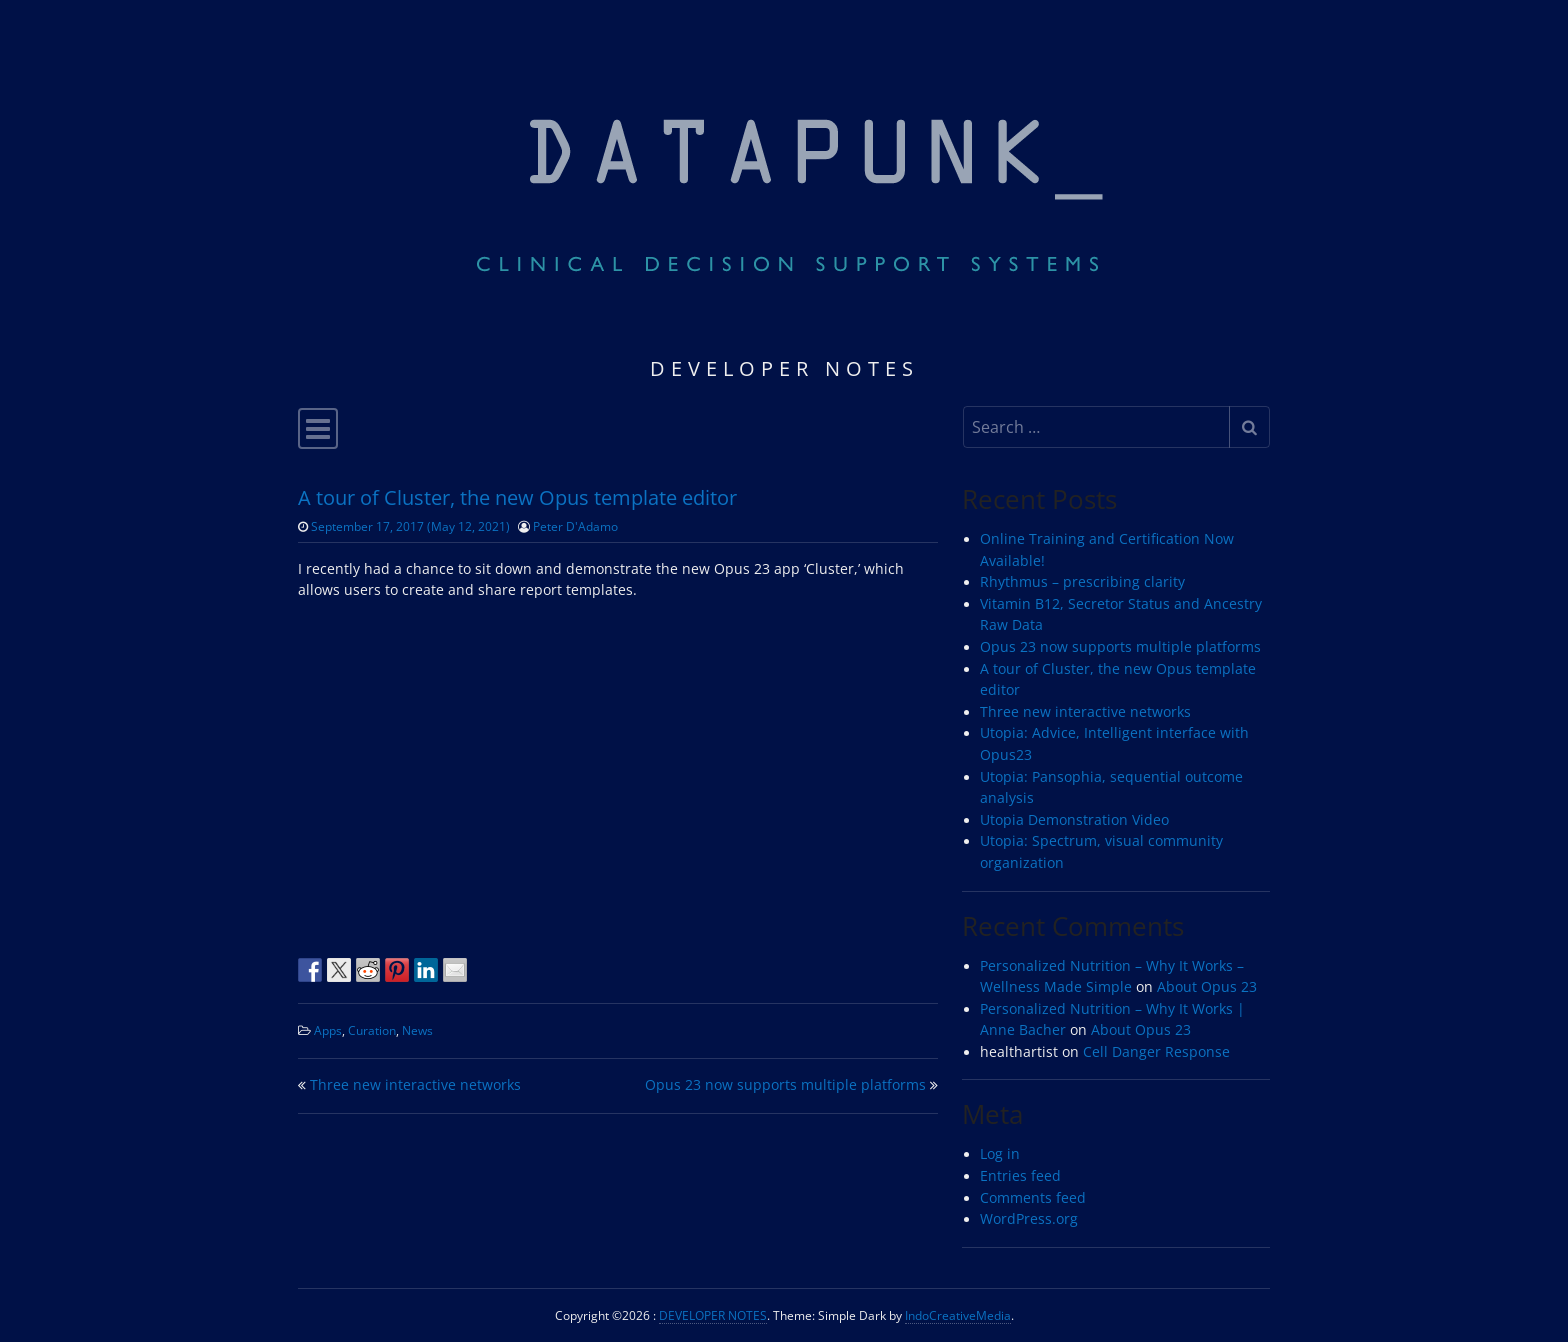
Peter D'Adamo (575, 526)
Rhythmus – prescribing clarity (1082, 582)
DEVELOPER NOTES (713, 1315)
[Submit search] (1249, 427)
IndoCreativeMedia (958, 1315)
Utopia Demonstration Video (1074, 820)
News (417, 1030)
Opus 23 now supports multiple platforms (785, 1085)
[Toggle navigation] (318, 428)
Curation (372, 1030)
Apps (328, 1030)
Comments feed (1033, 1198)
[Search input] (1096, 427)
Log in (1000, 1154)
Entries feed (1020, 1176)
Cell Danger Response (1156, 1052)
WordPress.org (1029, 1219)
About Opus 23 (1207, 987)
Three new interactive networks (415, 1085)
